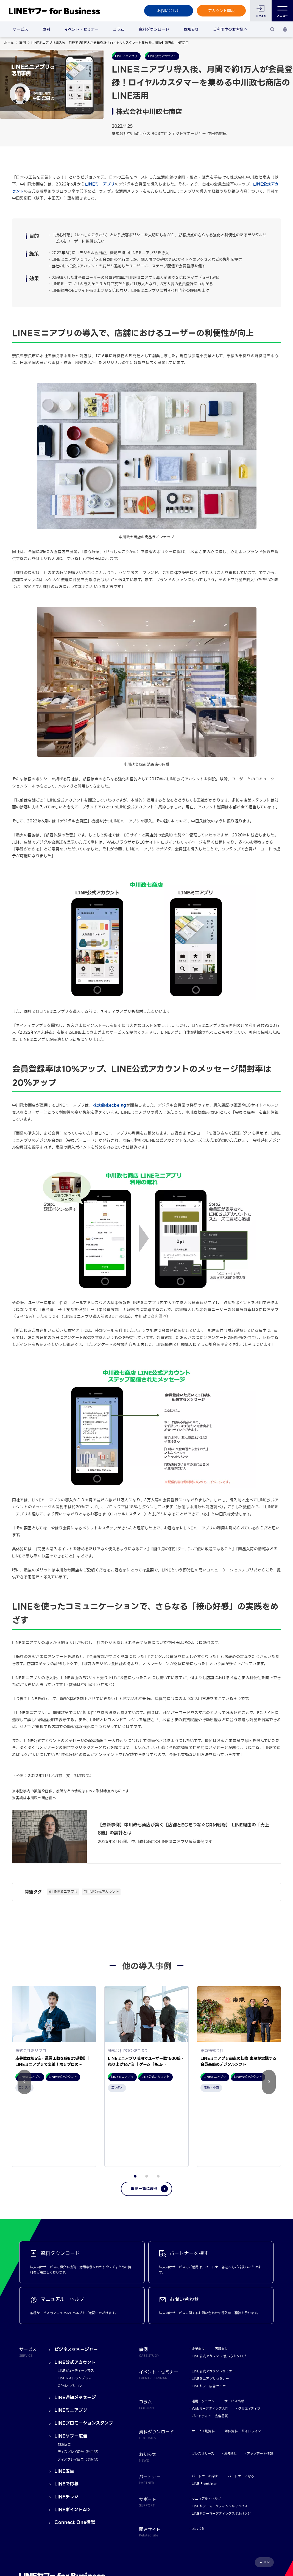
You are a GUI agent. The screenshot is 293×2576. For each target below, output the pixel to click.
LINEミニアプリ (100, 184)
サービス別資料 (203, 2363)
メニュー (282, 10)
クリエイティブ (249, 2341)
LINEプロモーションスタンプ (83, 2355)
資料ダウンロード (153, 29)
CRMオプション (70, 2318)
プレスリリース (203, 2386)
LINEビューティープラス (76, 2303)
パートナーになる (241, 2408)
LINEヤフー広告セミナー (210, 2318)
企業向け (198, 2281)
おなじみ (198, 2461)
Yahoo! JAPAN (58, 2537)
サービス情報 (234, 2333)
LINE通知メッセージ (75, 2330)
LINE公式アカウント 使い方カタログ (219, 2288)
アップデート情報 (260, 2386)
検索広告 (64, 2377)
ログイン (261, 16)
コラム (118, 29)
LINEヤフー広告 (70, 2368)
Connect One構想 (74, 2455)
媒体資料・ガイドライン (243, 2363)
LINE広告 (64, 2403)
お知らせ (191, 29)
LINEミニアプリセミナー (210, 2311)
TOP (266, 2494)
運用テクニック (203, 2333)
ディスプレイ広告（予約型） (79, 2391)
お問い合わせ (168, 11)
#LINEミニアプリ (63, 1892)
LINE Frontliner (204, 2416)
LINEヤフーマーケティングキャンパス (220, 2438)
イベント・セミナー (81, 29)
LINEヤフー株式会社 (89, 2537)
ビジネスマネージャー (76, 2282)
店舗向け (221, 2281)
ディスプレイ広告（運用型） (79, 2384)
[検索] (272, 29)
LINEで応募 (66, 2416)
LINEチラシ (66, 2429)
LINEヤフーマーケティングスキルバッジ (221, 2446)
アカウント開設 (221, 11)
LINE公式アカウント (75, 2294)
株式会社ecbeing (109, 1105)
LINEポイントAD (72, 2442)
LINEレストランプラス (74, 2310)
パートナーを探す (205, 2408)
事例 (46, 29)
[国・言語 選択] (285, 29)
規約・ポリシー (30, 2537)
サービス (20, 29)
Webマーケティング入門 (210, 2341)
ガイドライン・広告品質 (210, 2348)
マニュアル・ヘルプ (206, 2431)
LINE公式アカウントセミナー (213, 2303)
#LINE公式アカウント (101, 1892)
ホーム (9, 42)
